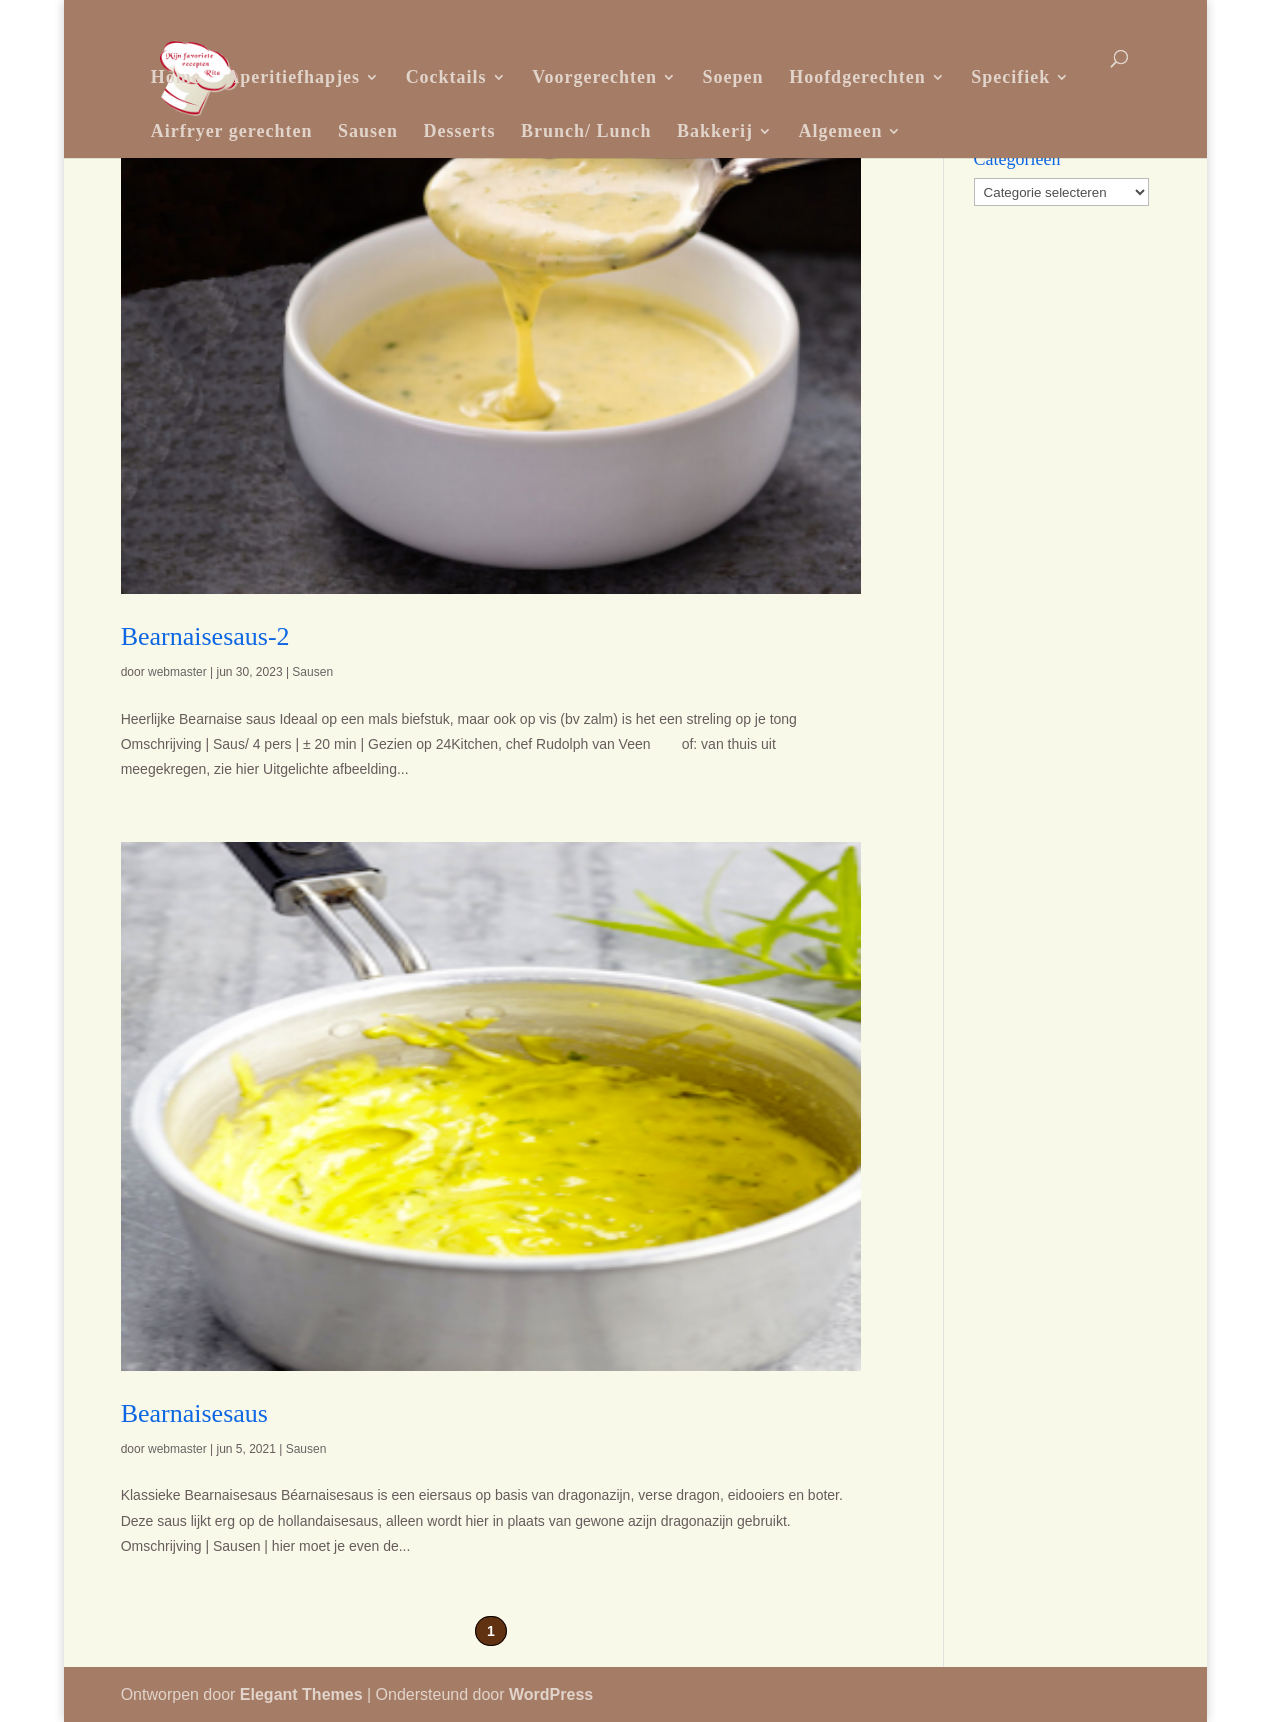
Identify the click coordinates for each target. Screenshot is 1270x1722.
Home (176, 77)
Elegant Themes (301, 1694)
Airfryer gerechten (232, 131)
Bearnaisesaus (194, 1413)
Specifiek (1010, 77)
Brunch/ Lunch (586, 131)
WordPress (551, 1694)
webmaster (177, 672)
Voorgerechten (594, 77)
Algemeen (841, 131)
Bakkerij (715, 131)
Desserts (459, 131)
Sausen (368, 131)
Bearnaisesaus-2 (205, 636)
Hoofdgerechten (857, 77)
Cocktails (446, 77)
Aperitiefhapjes (293, 77)
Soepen (733, 77)
